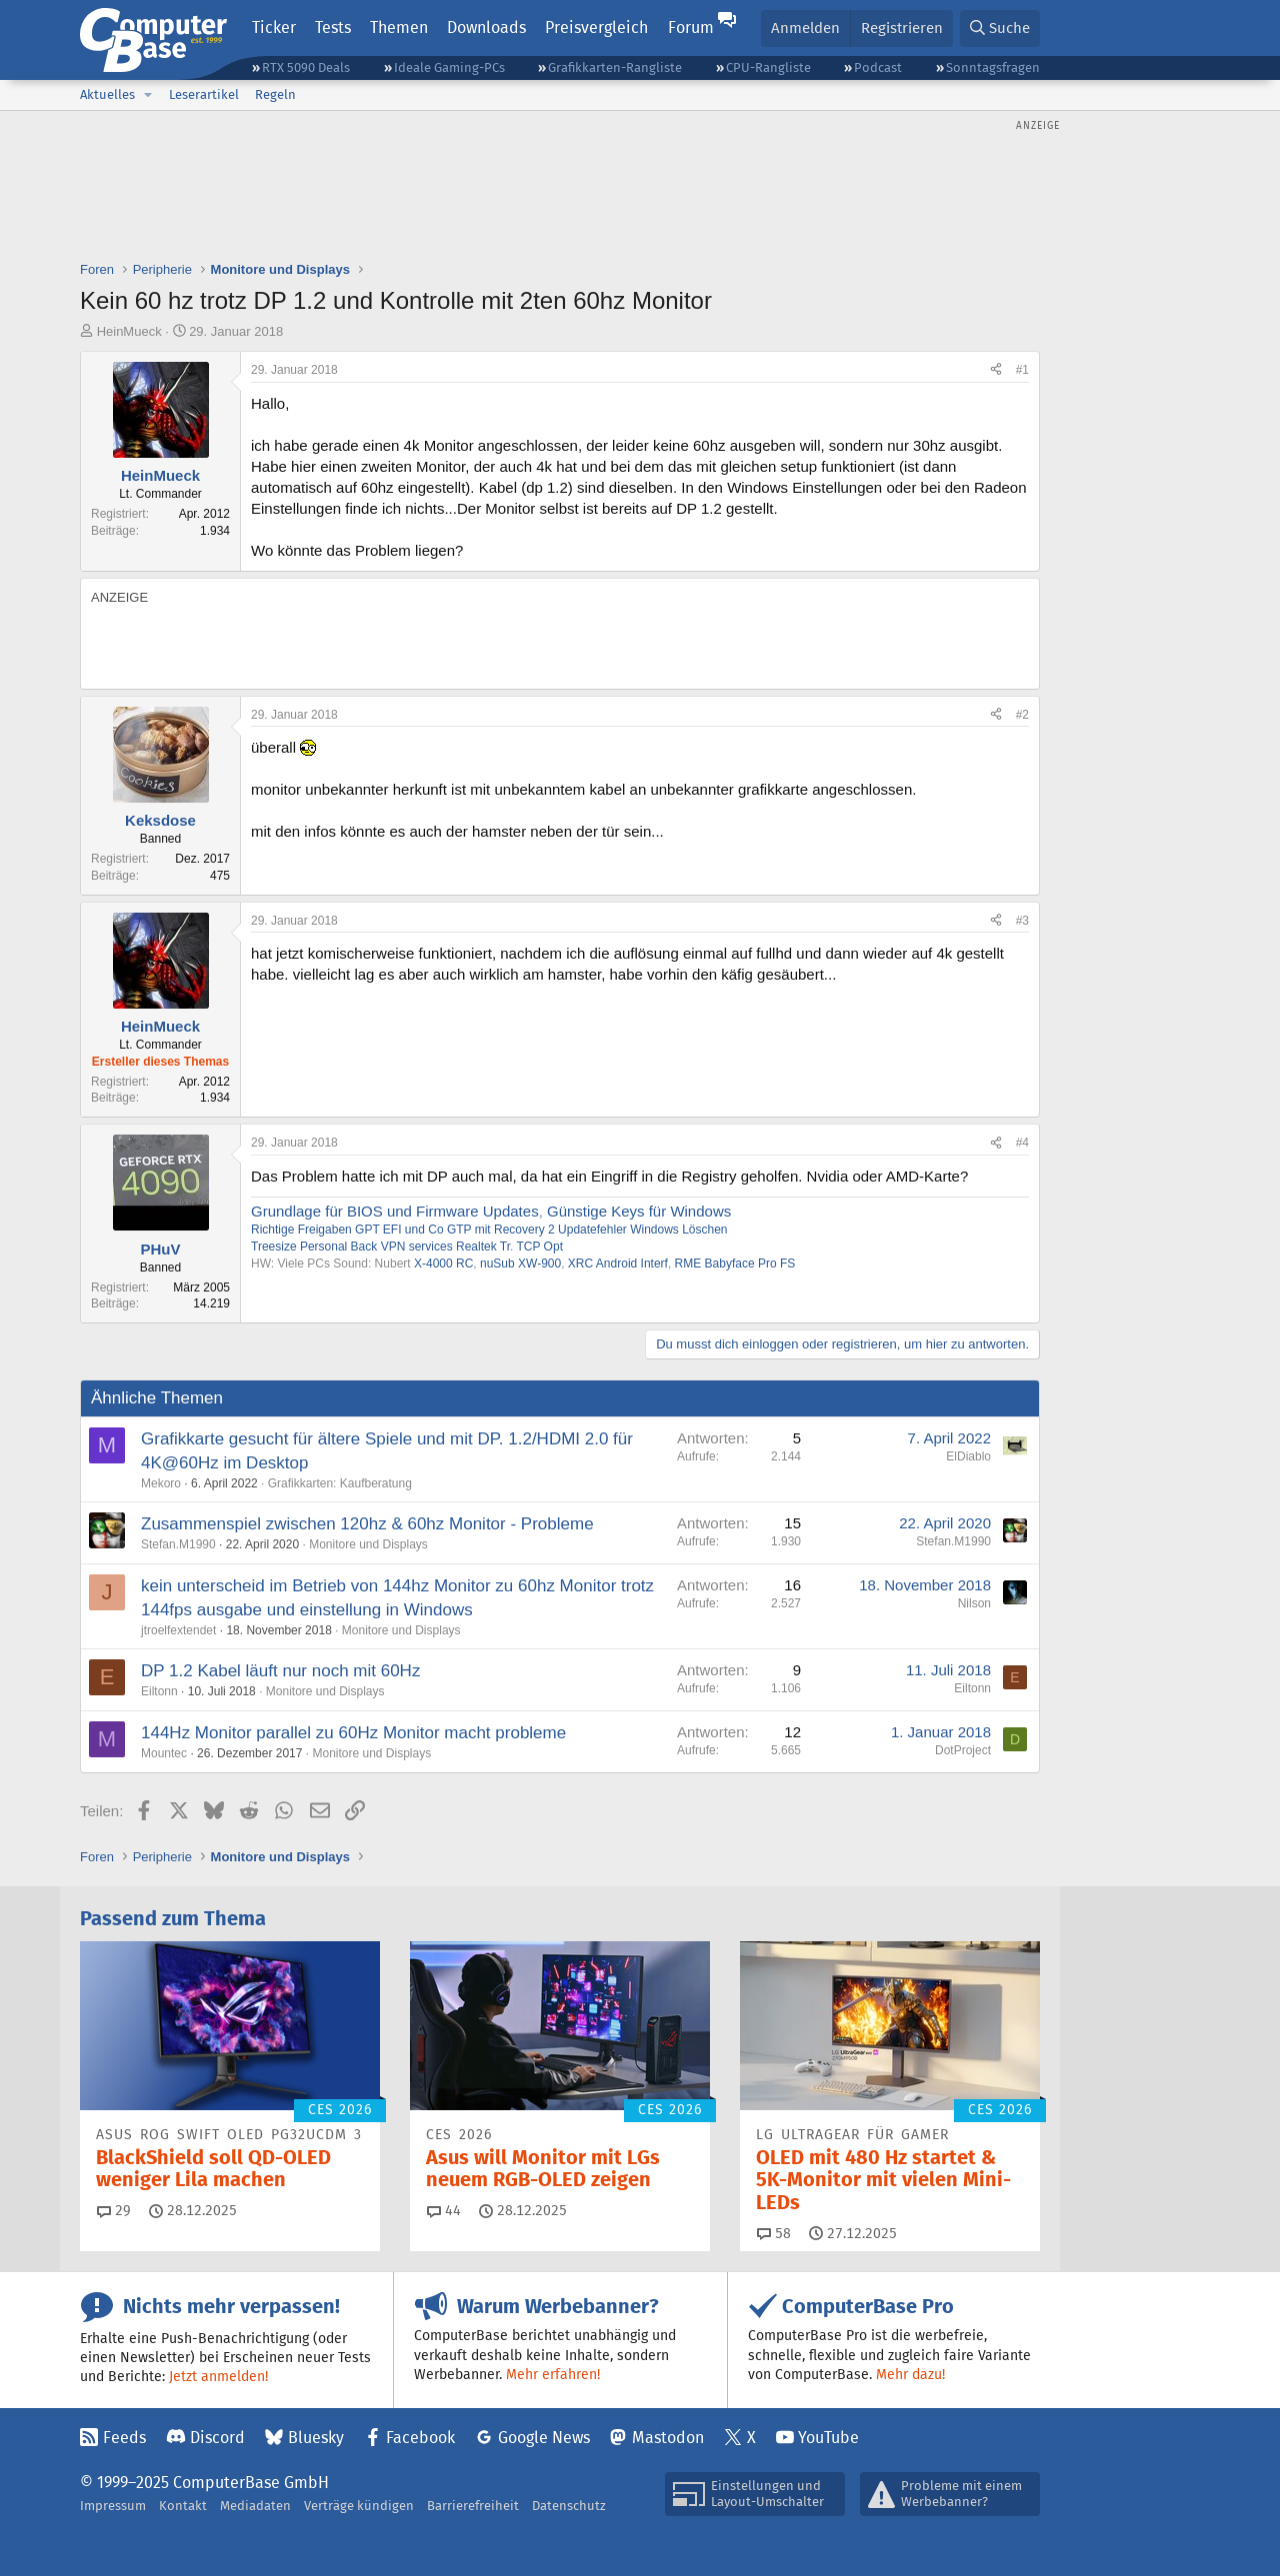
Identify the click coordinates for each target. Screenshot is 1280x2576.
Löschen (704, 1230)
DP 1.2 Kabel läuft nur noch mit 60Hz (280, 1670)
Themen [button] (399, 27)
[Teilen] (996, 370)
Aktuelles (107, 94)
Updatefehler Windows (618, 1230)
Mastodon (668, 2437)
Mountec (164, 1753)
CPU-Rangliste (768, 67)
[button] (148, 95)
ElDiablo (968, 1456)
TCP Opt (540, 1247)
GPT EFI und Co (399, 1230)
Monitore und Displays (368, 1544)
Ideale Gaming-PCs (449, 67)
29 (114, 2210)
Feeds (124, 2437)
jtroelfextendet (178, 1630)
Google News (544, 2437)
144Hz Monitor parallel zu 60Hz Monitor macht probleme (353, 1732)
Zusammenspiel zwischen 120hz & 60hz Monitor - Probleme (367, 1523)
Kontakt (183, 2505)
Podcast (878, 67)
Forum (691, 27)
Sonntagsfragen (993, 67)
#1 (1022, 370)
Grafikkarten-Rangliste (615, 67)
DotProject (963, 1750)
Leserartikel (204, 94)
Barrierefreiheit (473, 2505)
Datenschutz (569, 2505)
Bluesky (316, 2437)
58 (774, 2233)
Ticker (274, 27)
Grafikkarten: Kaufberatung (340, 1483)
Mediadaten (255, 2505)
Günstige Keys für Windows (639, 1211)
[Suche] (1000, 28)
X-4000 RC (443, 1264)
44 (444, 2210)
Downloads (486, 27)
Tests (333, 27)
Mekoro (161, 1483)
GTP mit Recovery (496, 1230)
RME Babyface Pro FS (735, 1264)
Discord (217, 2437)
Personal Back (338, 1247)
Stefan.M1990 (178, 1544)
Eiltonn (159, 1691)
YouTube (828, 2437)
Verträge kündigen (359, 2505)
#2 (1022, 715)
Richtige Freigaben (301, 1230)
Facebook (420, 2437)
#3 (1022, 921)
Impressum (113, 2505)
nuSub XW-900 (520, 1264)
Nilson (974, 1603)
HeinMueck (129, 331)
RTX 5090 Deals (306, 67)
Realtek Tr (483, 1247)
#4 (1022, 1143)
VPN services (417, 1247)
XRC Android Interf (618, 1264)
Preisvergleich (596, 27)
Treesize (274, 1247)
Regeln (275, 94)
